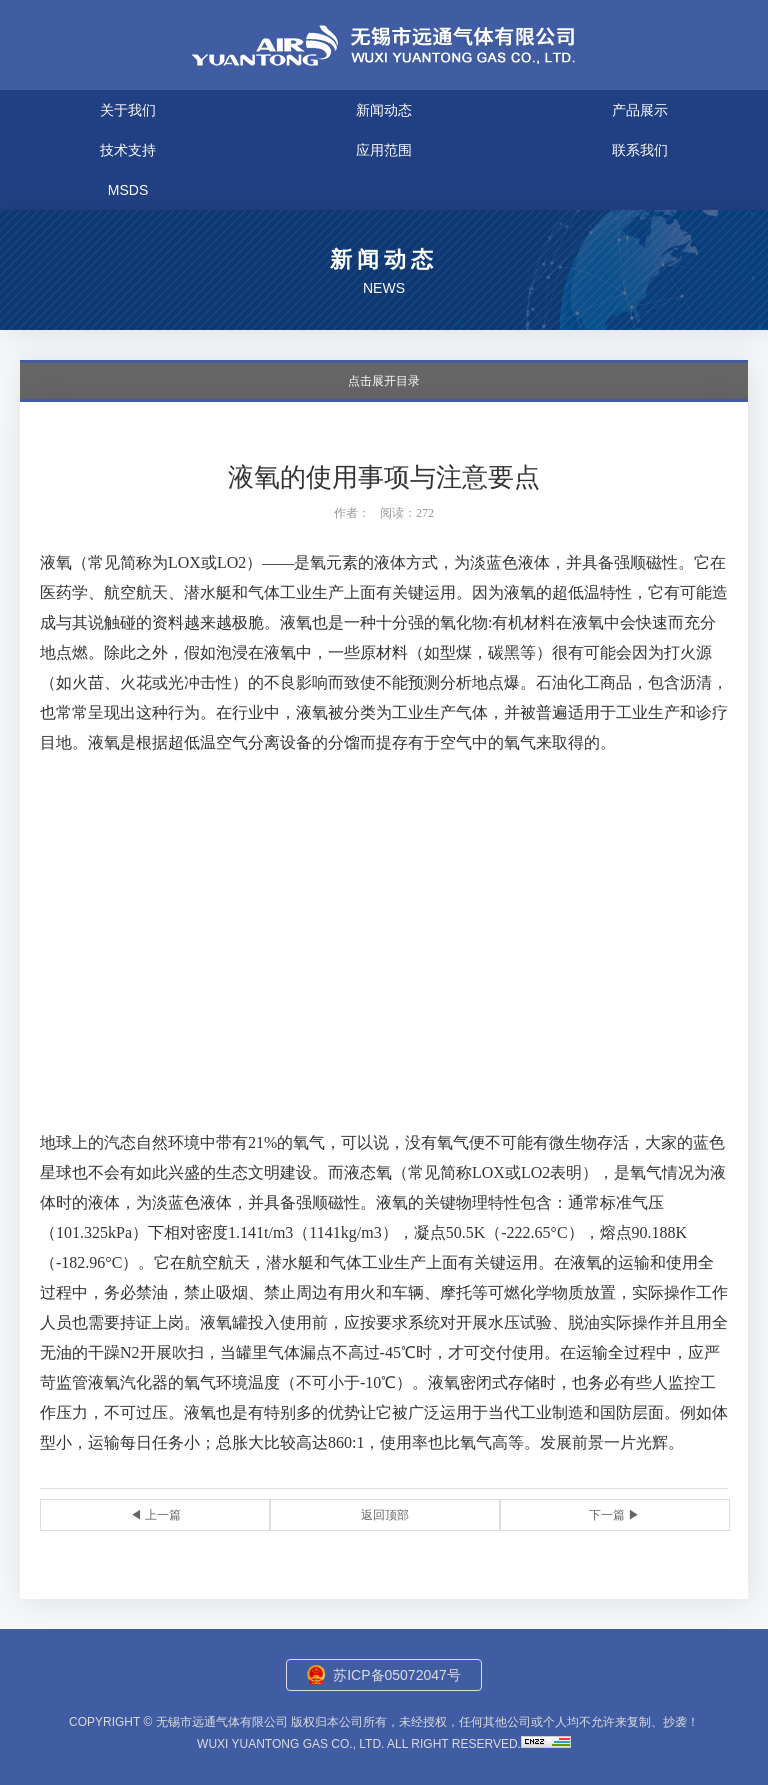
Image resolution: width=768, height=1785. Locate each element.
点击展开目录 (384, 381)
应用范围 (384, 150)
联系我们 (640, 150)
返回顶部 (385, 1515)
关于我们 (128, 110)
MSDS (128, 190)
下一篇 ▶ (614, 1515)
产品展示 (640, 110)
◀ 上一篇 (155, 1515)
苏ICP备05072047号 (397, 1675)
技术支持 (128, 150)
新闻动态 (384, 110)
